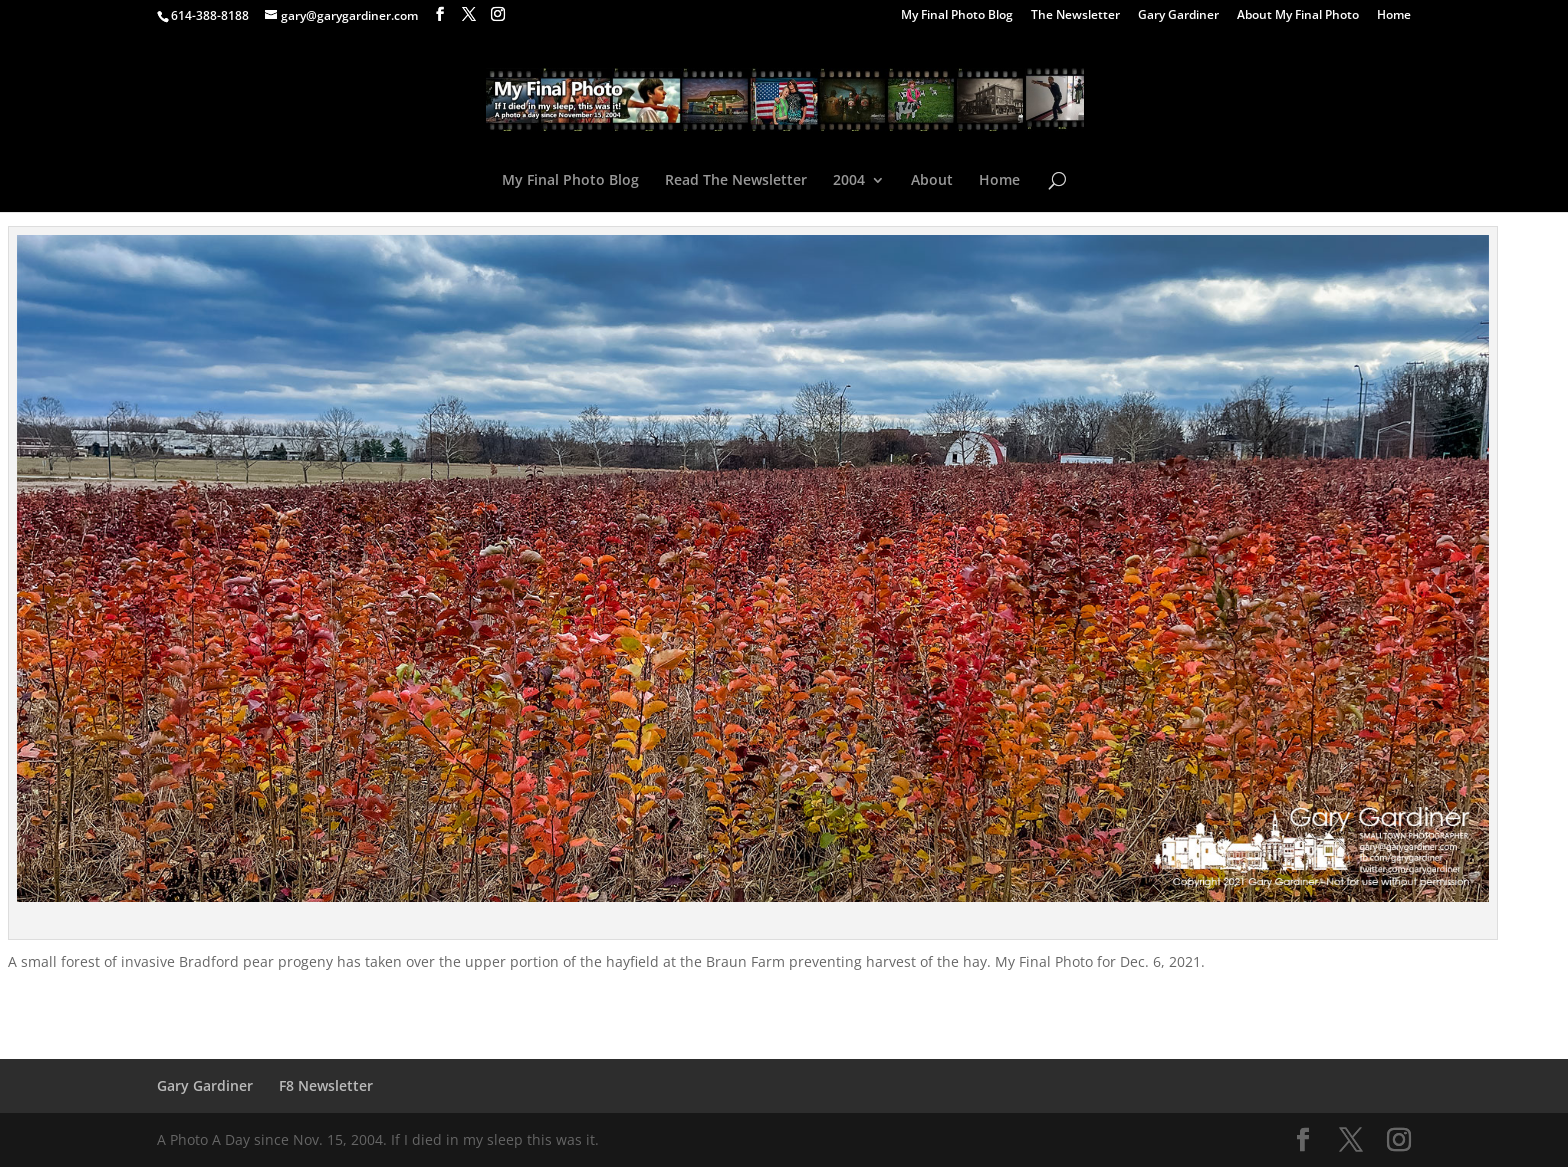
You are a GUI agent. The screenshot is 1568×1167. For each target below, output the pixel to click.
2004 (849, 181)
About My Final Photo (1298, 16)
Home (1394, 16)
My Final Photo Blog (957, 16)
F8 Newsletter (326, 1085)
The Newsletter (1075, 16)
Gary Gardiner (1178, 16)
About (932, 181)
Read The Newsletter (736, 181)
